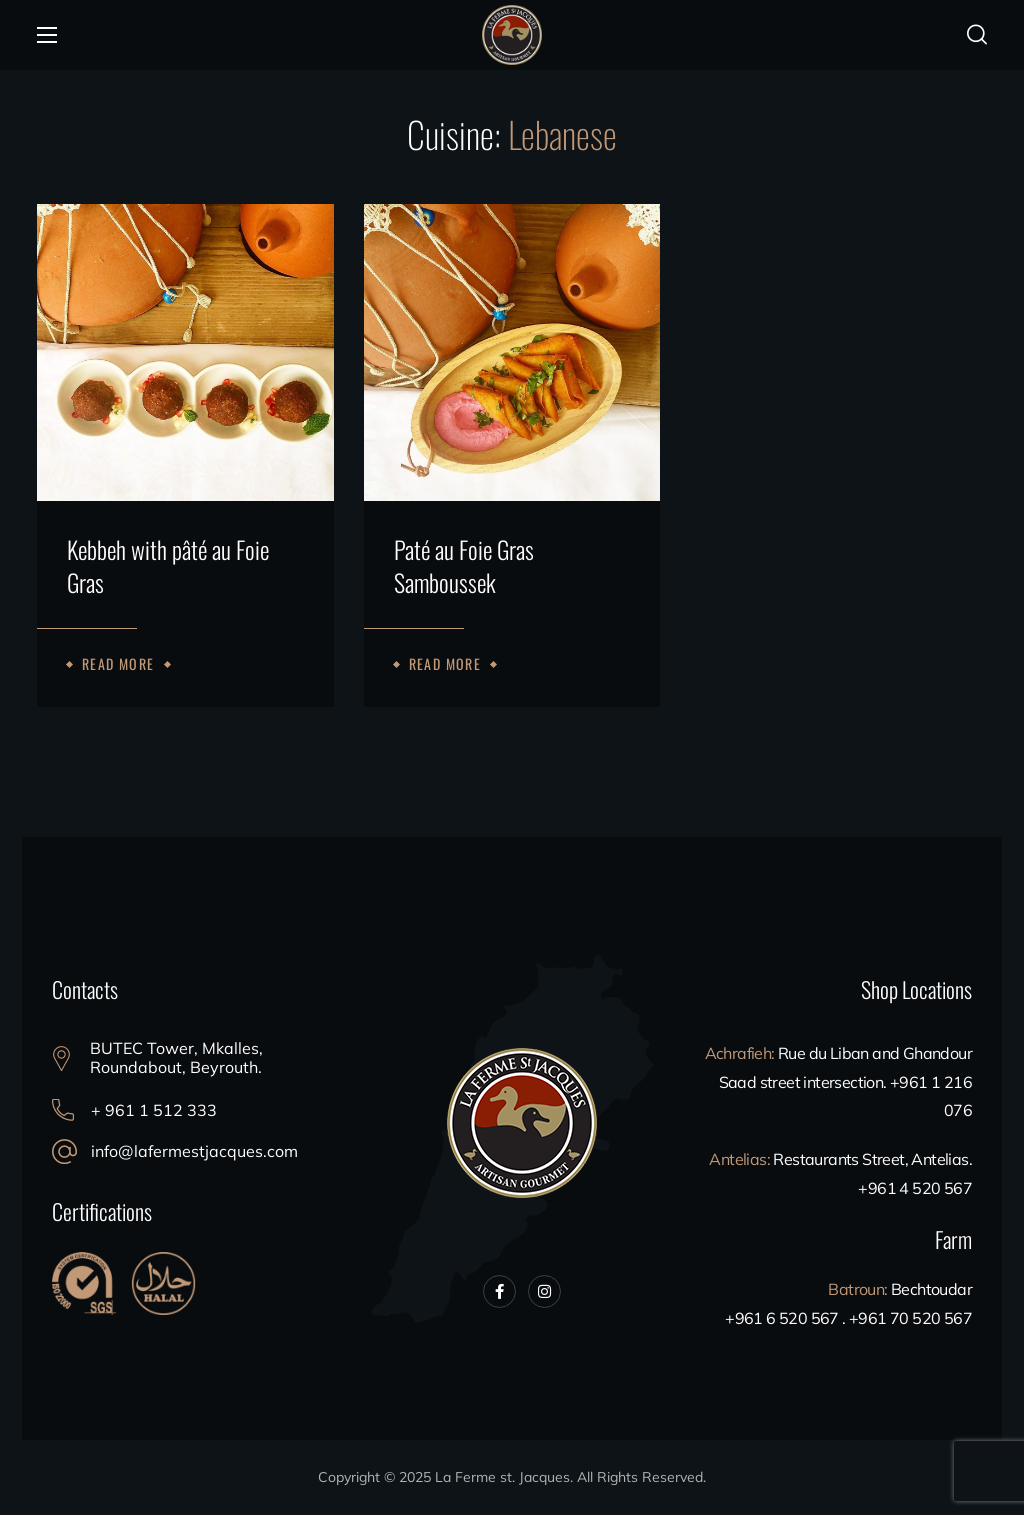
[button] (977, 35)
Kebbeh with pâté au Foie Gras (168, 566)
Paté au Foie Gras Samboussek (464, 566)
